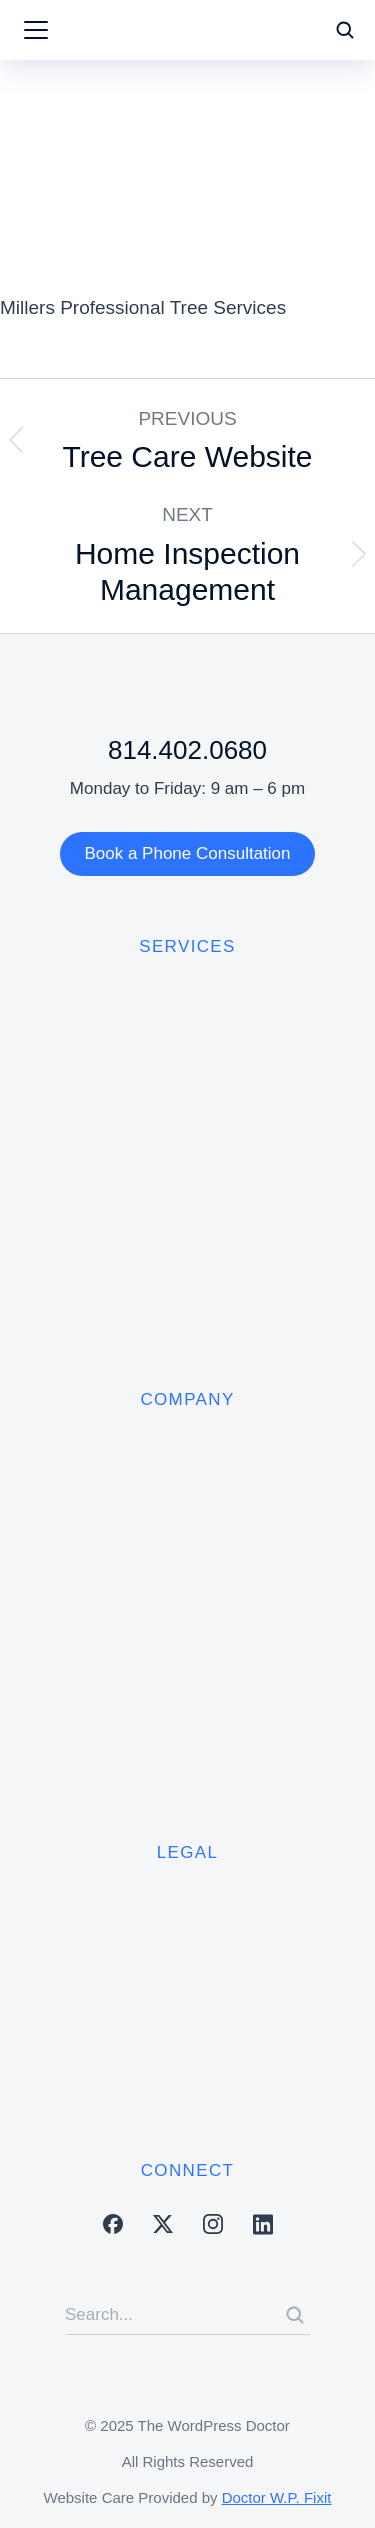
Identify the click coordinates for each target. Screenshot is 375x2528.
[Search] (295, 2315)
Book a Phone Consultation (187, 853)
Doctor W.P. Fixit (277, 2497)
